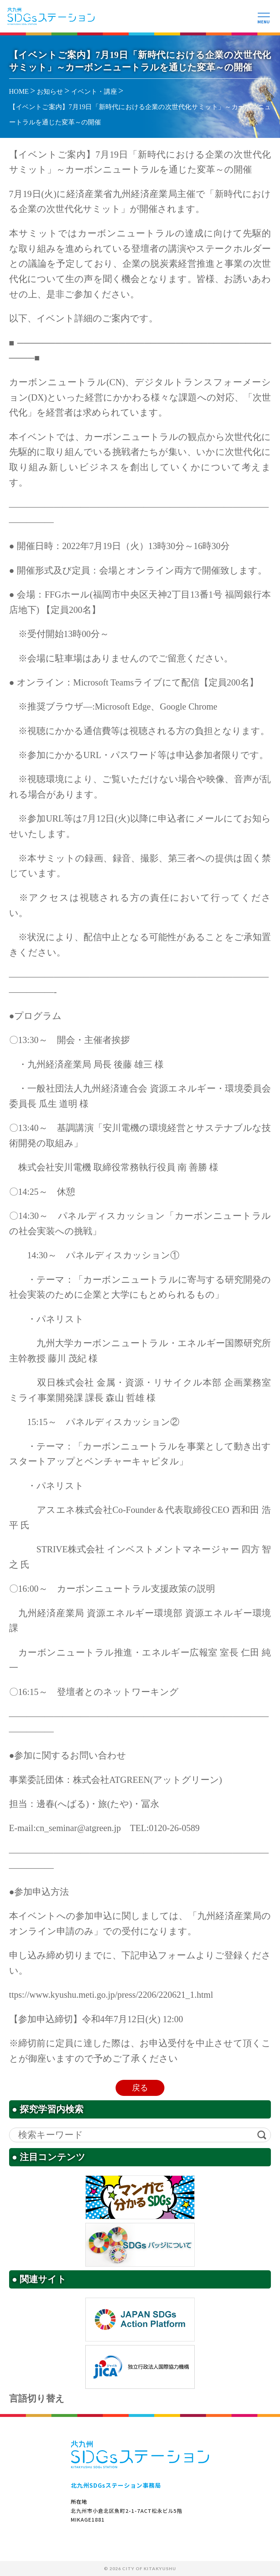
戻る (140, 2087)
